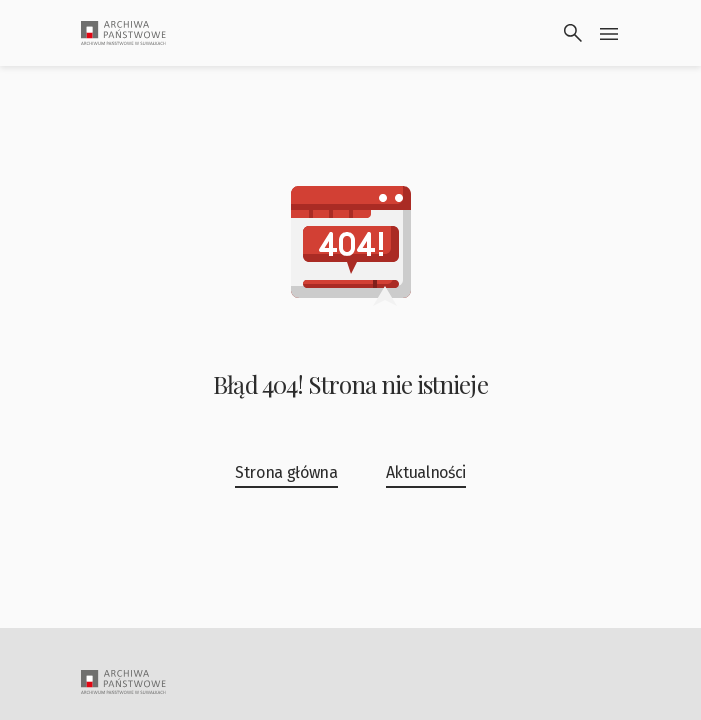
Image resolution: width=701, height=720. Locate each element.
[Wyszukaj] (573, 33)
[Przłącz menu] (609, 33)
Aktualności (426, 472)
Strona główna (286, 472)
